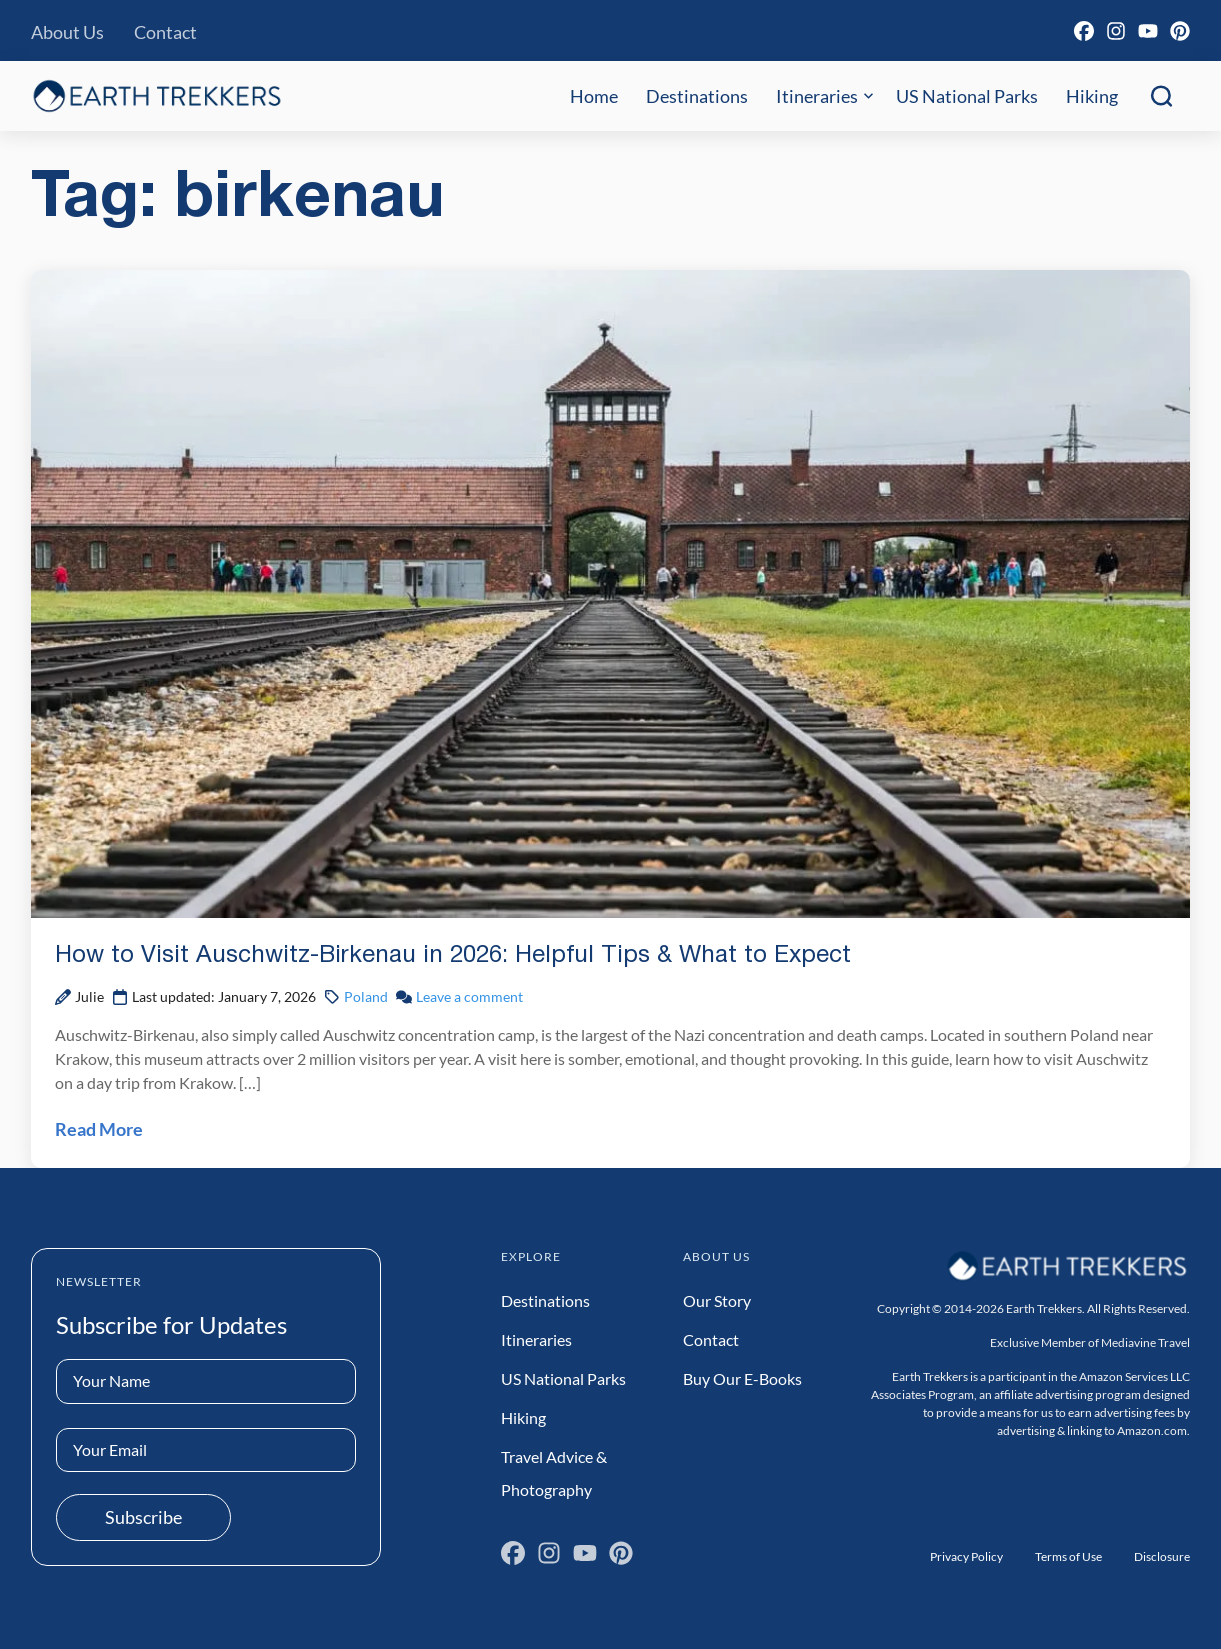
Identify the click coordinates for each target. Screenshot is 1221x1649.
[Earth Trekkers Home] (157, 95)
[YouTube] (1148, 31)
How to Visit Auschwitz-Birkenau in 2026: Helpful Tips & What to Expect (453, 956)
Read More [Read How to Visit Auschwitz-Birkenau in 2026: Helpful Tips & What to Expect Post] (99, 1129)
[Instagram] (1116, 31)
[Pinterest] (1180, 31)
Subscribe (143, 1517)
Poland (366, 996)
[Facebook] (1084, 31)
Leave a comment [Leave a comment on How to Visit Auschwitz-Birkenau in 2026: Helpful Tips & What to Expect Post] (469, 996)
